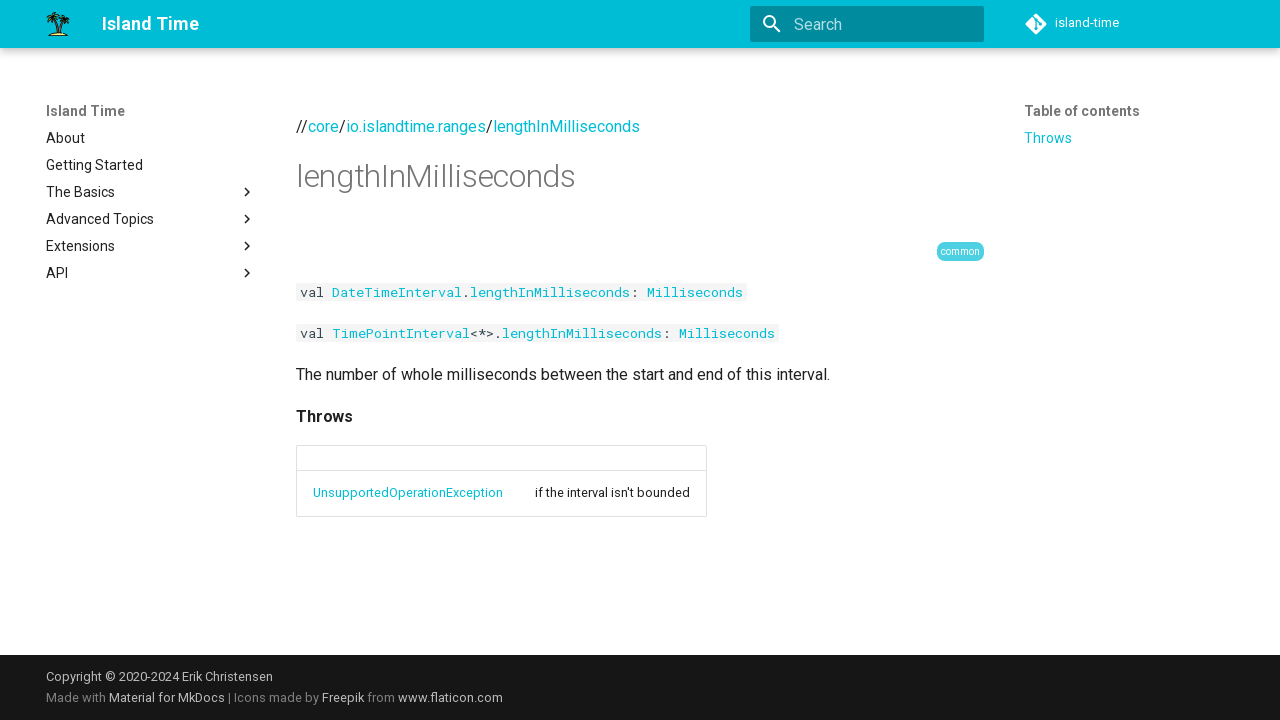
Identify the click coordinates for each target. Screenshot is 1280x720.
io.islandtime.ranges (416, 126)
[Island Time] (58, 24)
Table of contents (1082, 111)
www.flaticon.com (450, 697)
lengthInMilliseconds (566, 126)
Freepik (343, 697)
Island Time (85, 111)
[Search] (867, 24)
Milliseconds (695, 292)
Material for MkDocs (168, 697)
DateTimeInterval (397, 292)
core (323, 126)
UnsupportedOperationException (408, 492)
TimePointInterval (401, 333)
